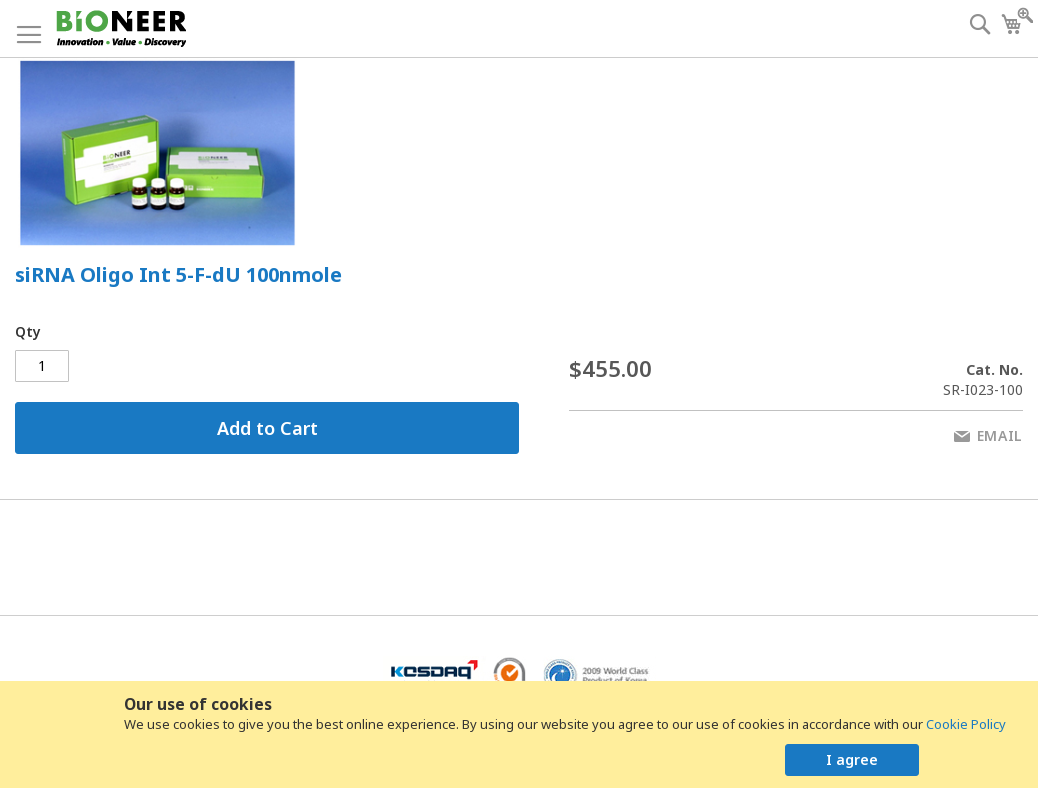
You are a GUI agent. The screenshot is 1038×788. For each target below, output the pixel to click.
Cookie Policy (966, 724)
